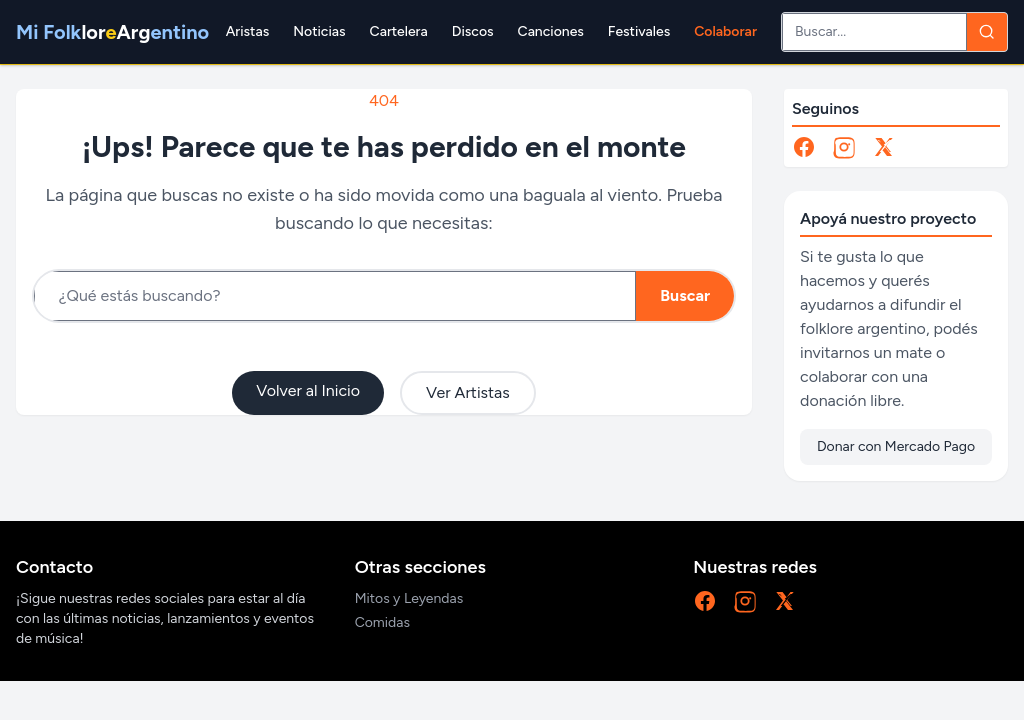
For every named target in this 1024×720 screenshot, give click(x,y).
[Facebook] (804, 147)
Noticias (319, 31)
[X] (884, 147)
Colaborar (725, 31)
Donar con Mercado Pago (896, 446)
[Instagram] (844, 147)
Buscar (685, 295)
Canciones (551, 31)
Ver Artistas (468, 392)
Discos (473, 31)
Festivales (639, 31)
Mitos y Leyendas (409, 598)
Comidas (382, 622)
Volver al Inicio (308, 390)
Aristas (247, 31)
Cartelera (399, 31)
